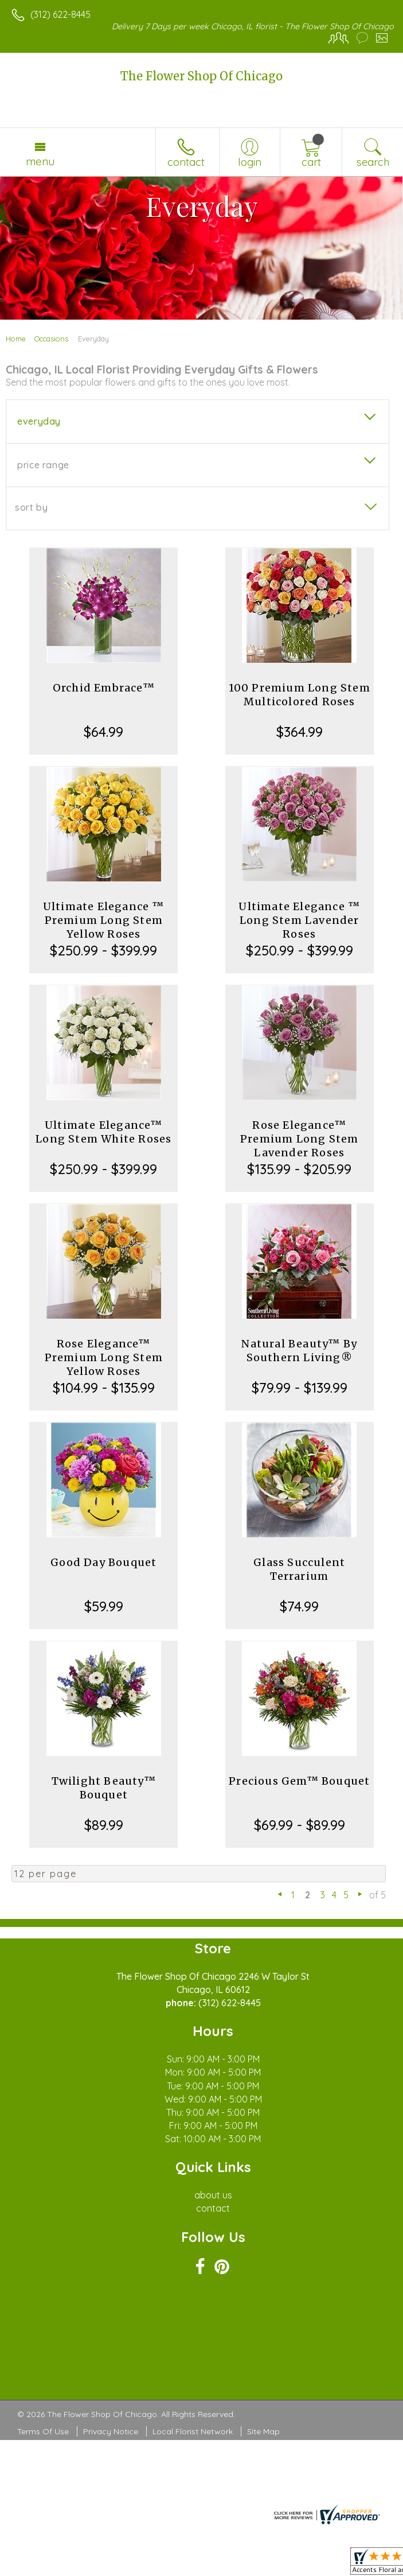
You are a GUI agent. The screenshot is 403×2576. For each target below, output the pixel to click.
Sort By (31, 507)
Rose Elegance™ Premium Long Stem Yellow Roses (104, 1357)
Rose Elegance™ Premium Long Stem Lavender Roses (299, 1138)
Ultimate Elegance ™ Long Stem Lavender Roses (299, 920)
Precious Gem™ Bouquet (299, 1781)
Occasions (51, 338)
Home (16, 338)
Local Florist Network (192, 2431)
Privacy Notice (110, 2431)
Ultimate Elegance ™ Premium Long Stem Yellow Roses (104, 920)
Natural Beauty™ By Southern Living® (299, 1350)
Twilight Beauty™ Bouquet (104, 1787)
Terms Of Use (43, 2431)
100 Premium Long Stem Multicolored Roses (299, 694)
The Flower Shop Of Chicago (201, 76)
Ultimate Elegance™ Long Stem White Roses (103, 1131)
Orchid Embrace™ (104, 687)
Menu (40, 161)
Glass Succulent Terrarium (299, 1569)
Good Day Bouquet (103, 1562)
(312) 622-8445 (60, 14)
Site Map (263, 2431)
